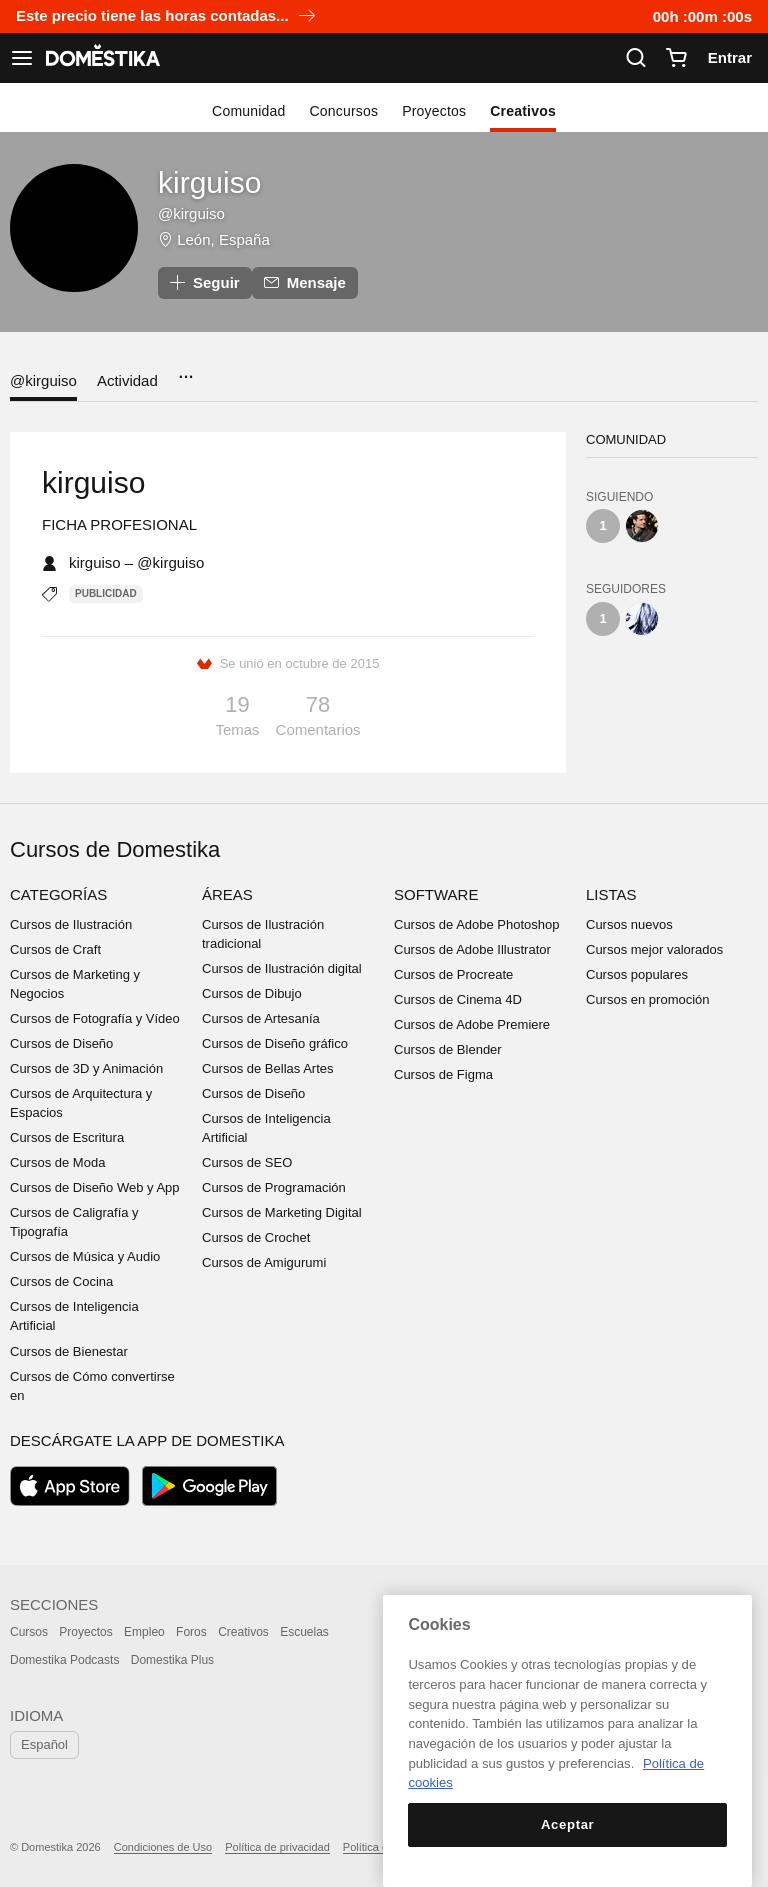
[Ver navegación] (22, 58)
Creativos (523, 111)
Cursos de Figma (443, 1074)
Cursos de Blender (448, 1049)
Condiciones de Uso (163, 1847)
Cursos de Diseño (61, 1043)
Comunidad (248, 111)
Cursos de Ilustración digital (282, 968)
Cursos (29, 1632)
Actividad (127, 380)
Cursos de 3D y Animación (86, 1068)
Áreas (227, 894)
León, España (223, 239)
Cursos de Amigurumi (264, 1262)
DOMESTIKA (101, 58)
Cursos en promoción (648, 999)
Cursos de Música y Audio (85, 1256)
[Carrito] (676, 58)
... (185, 370)
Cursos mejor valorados (654, 949)
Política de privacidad (277, 1847)
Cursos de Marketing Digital (282, 1212)
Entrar (730, 57)
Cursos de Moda (57, 1162)
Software (436, 894)
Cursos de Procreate (453, 974)
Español (44, 1744)
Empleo (144, 1632)
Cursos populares (637, 974)
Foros (191, 1632)
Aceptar (567, 1824)
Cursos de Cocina (61, 1281)
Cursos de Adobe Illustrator (472, 949)
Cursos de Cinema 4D (458, 999)
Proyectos (434, 111)
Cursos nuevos (629, 924)
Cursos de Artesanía (261, 1018)
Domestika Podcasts (64, 1660)
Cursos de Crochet (256, 1237)
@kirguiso (43, 380)
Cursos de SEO (247, 1162)
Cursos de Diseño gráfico (275, 1043)
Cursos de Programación (274, 1187)
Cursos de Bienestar (69, 1351)
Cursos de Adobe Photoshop (477, 924)
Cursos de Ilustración (71, 924)
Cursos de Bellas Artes (268, 1068)
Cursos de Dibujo (252, 993)
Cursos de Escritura (67, 1137)
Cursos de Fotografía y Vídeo (95, 1018)
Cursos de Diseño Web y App (95, 1187)
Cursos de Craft (55, 949)
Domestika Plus (172, 1660)
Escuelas (304, 1632)
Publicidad (106, 593)
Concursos (344, 111)
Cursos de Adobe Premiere (472, 1024)
